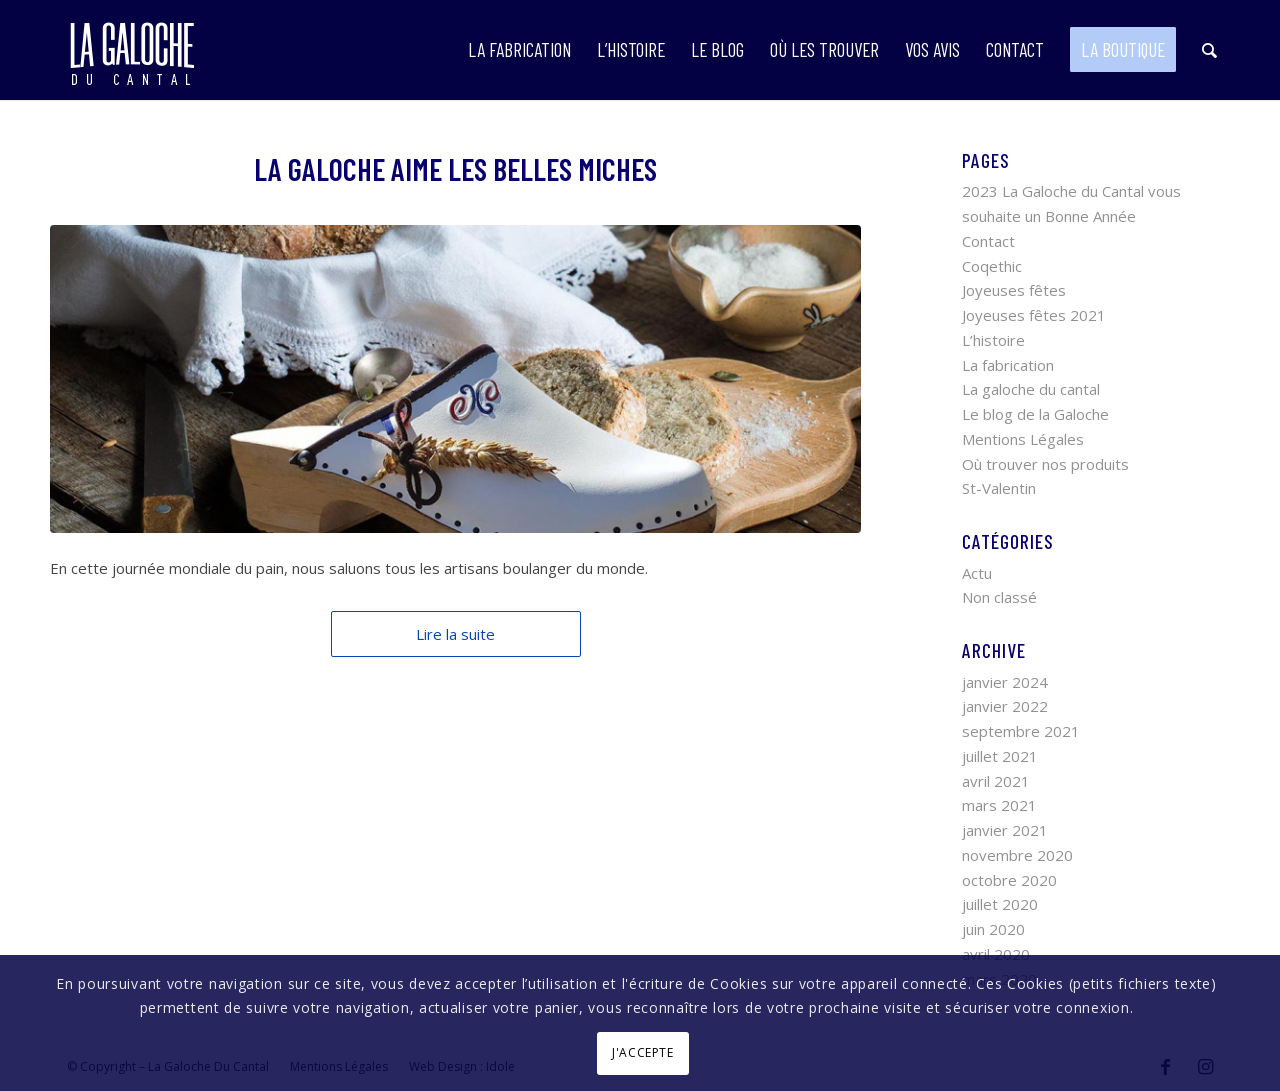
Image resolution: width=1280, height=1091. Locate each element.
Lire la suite (455, 634)
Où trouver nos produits (1045, 464)
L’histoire (993, 340)
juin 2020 (993, 929)
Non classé (999, 597)
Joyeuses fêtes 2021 (1034, 315)
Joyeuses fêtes (1014, 290)
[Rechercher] (1209, 50)
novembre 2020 (1017, 855)
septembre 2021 (1021, 731)
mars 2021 (999, 805)
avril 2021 (996, 781)
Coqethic (992, 266)
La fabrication (1008, 365)
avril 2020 (996, 954)
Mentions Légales (1023, 439)
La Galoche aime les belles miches (455, 169)
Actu (977, 573)
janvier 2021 (1005, 830)
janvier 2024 (1005, 682)
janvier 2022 (1005, 706)
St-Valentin (999, 488)
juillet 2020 (1000, 904)
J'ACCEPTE (642, 1052)
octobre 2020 (1009, 880)
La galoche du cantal (1031, 389)
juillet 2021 (1000, 756)
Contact (988, 241)
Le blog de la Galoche (1035, 414)
